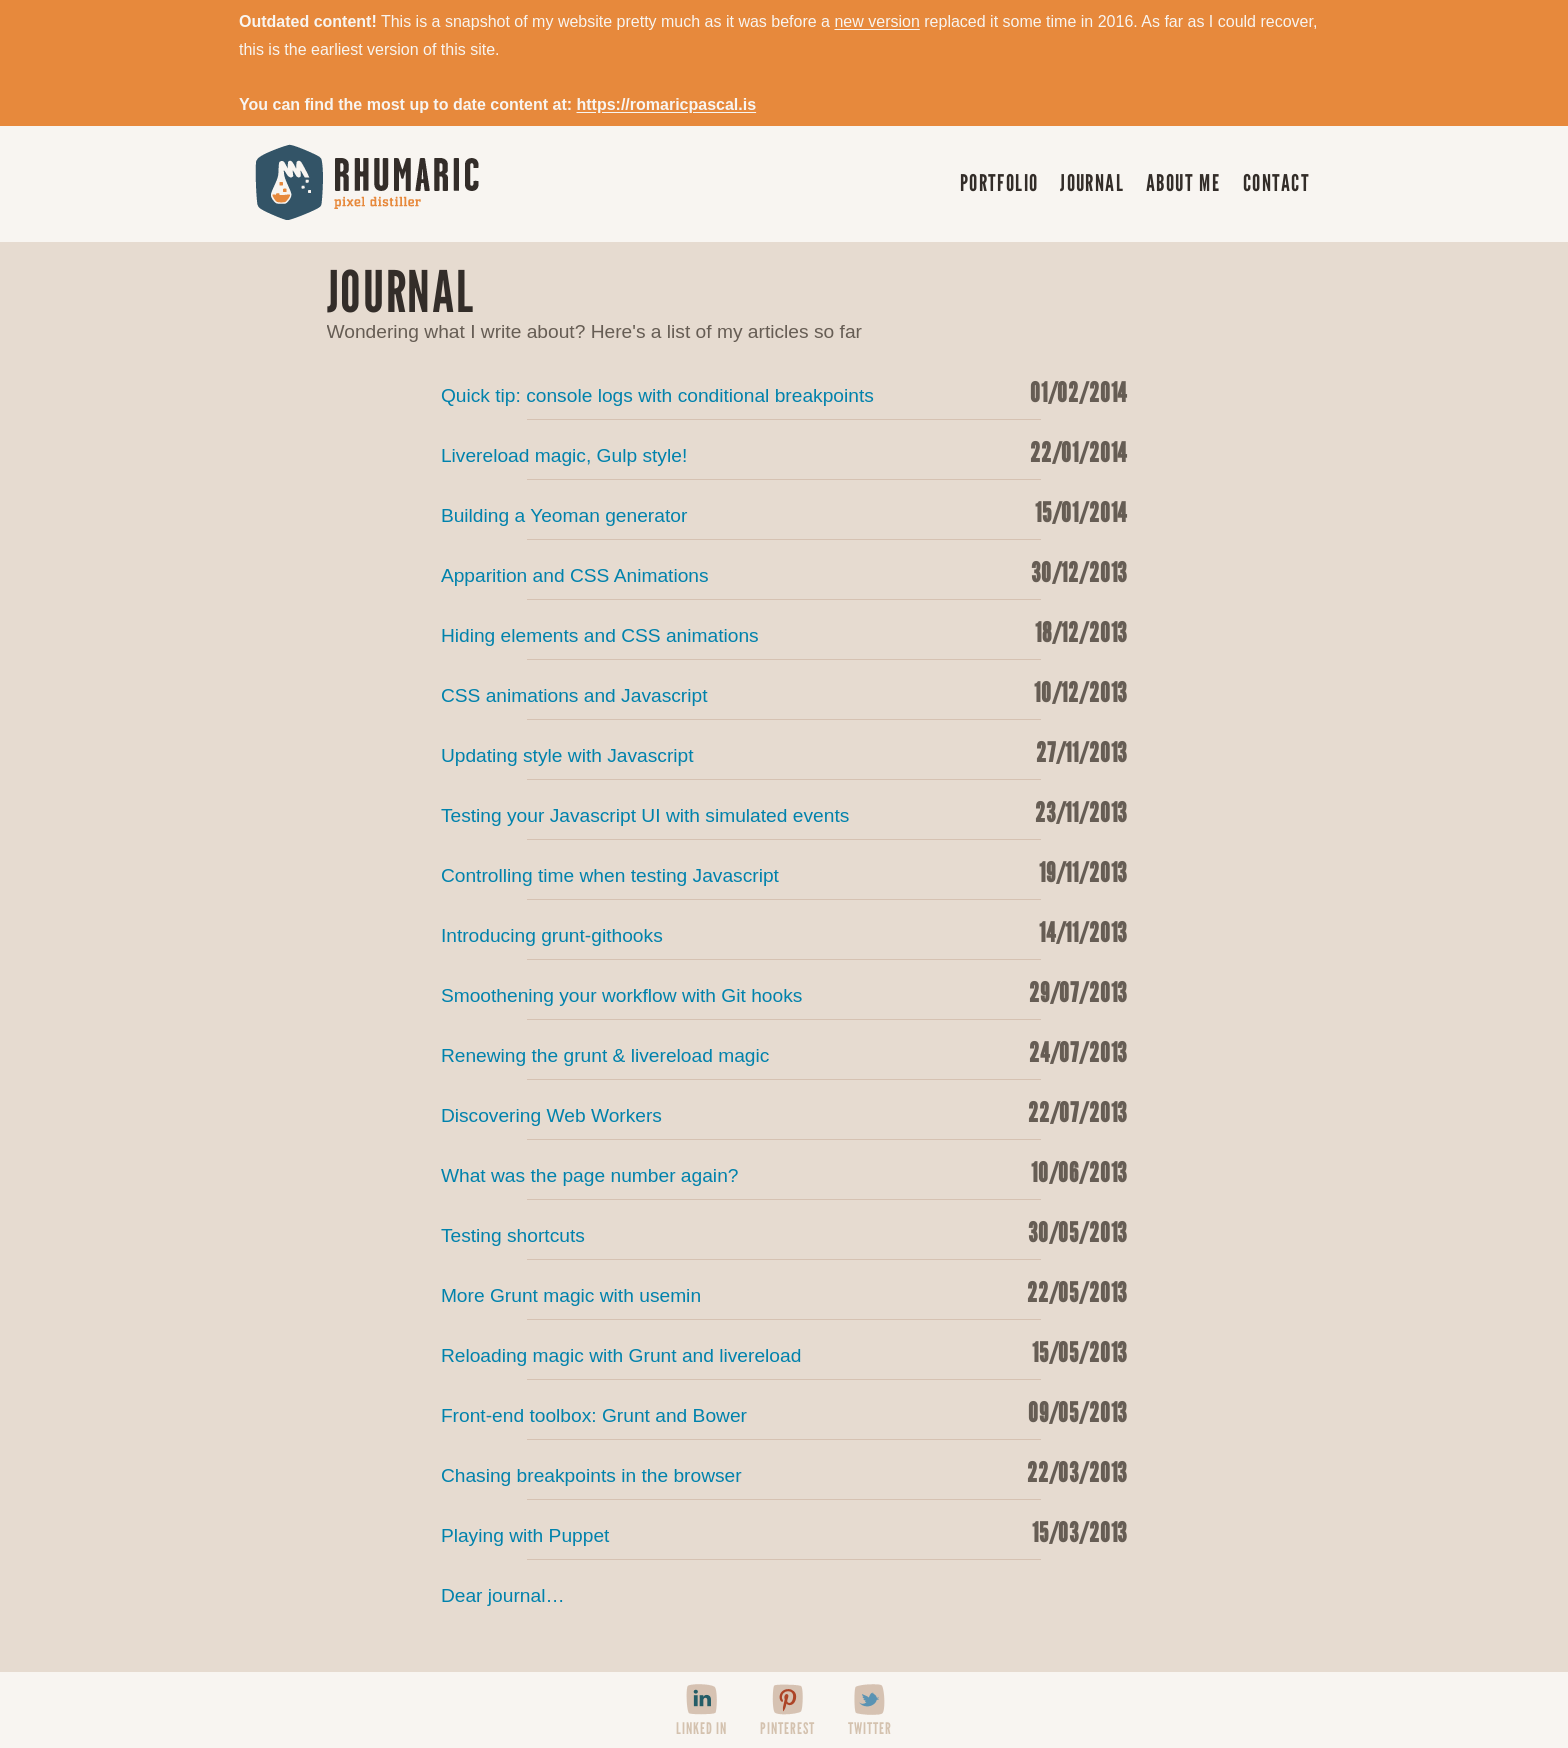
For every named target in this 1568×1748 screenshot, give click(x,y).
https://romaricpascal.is (666, 104)
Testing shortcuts (784, 1232)
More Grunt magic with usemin (784, 1292)
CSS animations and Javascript (784, 692)
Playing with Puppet (784, 1532)
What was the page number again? (784, 1172)
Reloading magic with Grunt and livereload (784, 1352)
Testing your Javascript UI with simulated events (784, 812)
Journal (1092, 182)
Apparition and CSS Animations (784, 572)
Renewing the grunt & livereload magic (784, 1052)
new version (876, 21)
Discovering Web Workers (784, 1112)
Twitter (870, 1728)
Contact (1276, 182)
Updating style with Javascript (784, 752)
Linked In (701, 1728)
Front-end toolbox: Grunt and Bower (784, 1412)
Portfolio (999, 182)
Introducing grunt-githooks (784, 932)
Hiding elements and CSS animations (784, 632)
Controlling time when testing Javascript (784, 872)
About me (1184, 182)
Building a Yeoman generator (784, 512)
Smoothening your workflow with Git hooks (784, 992)
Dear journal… (503, 1595)
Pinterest (787, 1728)
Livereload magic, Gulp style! (784, 452)
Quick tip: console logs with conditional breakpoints (784, 392)
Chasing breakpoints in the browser (784, 1472)
